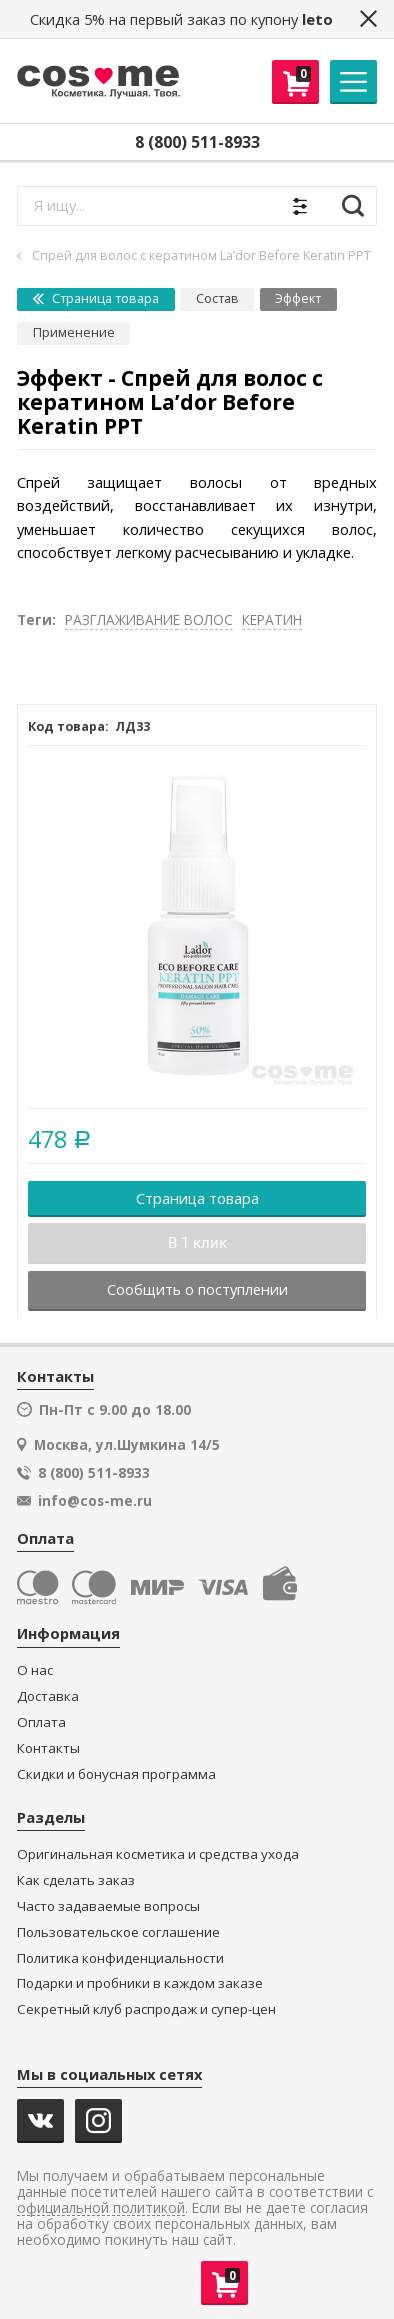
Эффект (298, 298)
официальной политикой (101, 2208)
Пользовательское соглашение (118, 1932)
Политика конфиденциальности (120, 1958)
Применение (74, 332)
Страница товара (96, 298)
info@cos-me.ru (95, 1501)
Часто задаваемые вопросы (108, 1906)
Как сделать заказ (76, 1880)
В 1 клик (197, 1243)
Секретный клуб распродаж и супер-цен (146, 2009)
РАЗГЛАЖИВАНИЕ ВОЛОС (149, 619)
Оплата (41, 1722)
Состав (217, 298)
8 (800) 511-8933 (197, 142)
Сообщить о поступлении (197, 1289)
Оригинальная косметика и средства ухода (158, 1854)
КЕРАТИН (272, 619)
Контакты (48, 1748)
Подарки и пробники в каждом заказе (140, 1983)
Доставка (48, 1696)
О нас (35, 1670)
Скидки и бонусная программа (116, 1774)
